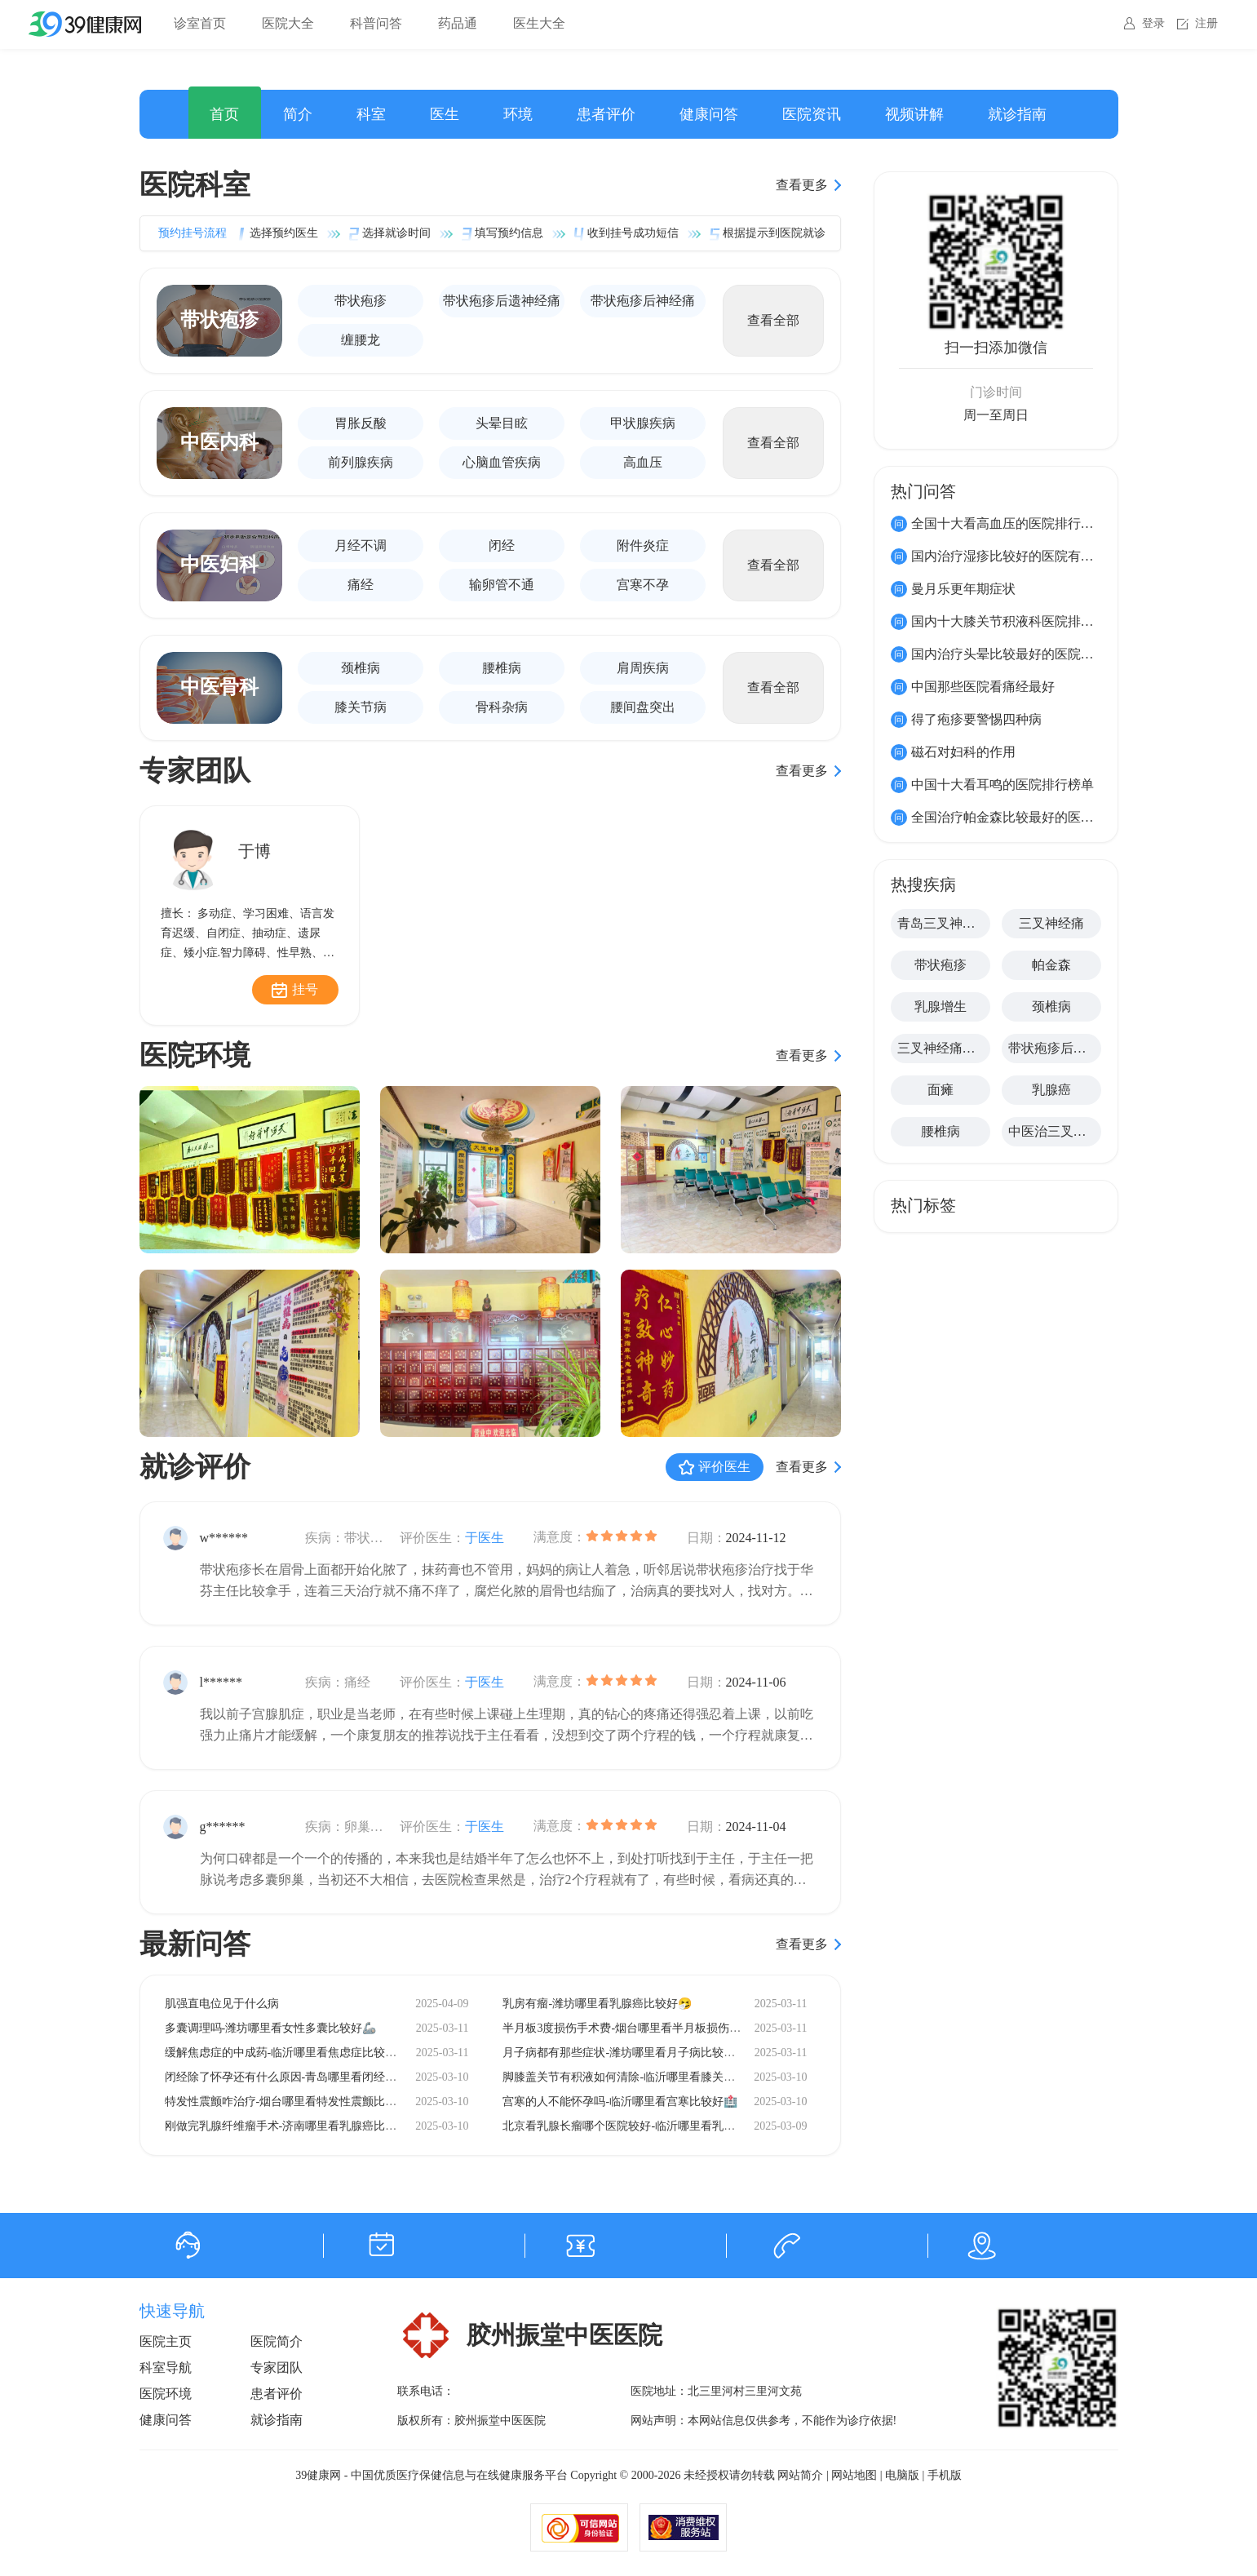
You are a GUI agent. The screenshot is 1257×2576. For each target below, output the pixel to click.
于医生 (484, 1538)
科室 (371, 114)
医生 (444, 114)
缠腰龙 (360, 340)
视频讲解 (914, 114)
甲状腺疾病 (642, 423)
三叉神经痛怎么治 (943, 1048)
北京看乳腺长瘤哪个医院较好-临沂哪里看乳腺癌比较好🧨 (648, 2126)
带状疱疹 (360, 301)
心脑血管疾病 (502, 462)
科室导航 (165, 2367)
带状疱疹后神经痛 (643, 301)
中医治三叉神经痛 (1054, 1131)
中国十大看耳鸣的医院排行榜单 (1002, 784)
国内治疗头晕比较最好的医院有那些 (1015, 654)
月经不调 (360, 545)
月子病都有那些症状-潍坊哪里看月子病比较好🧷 (625, 2052)
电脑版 (902, 2475)
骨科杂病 (502, 707)
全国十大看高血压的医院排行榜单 (1009, 523)
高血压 (642, 462)
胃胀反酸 (360, 423)
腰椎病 (501, 668)
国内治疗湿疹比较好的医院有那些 (1009, 556)
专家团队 (276, 2367)
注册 (1206, 23)
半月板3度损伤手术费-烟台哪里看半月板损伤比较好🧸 (639, 2028)
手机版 (944, 2475)
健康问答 (708, 114)
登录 (1153, 23)
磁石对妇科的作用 (963, 752)
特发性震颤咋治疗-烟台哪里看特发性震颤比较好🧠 (294, 2101)
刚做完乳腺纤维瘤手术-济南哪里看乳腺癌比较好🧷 (294, 2126)
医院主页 (165, 2341)
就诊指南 (1017, 114)
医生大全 (539, 23)
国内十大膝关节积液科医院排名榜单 (1015, 621)
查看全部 (773, 320)
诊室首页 (200, 23)
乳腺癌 (1051, 1090)
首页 (224, 114)
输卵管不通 (501, 585)
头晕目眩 (502, 423)
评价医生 (724, 1467)
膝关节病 (360, 707)
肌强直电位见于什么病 (222, 2003)
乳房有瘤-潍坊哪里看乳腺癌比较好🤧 (597, 2003)
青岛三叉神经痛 (943, 923)
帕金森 (1051, 965)
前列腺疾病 (360, 462)
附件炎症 (643, 545)
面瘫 (940, 1090)
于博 (254, 851)
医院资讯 (811, 114)
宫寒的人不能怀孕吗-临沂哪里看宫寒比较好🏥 (619, 2101)
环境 (518, 114)
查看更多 (802, 185)
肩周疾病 (643, 668)
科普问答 (376, 23)
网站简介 (800, 2475)
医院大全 (288, 23)
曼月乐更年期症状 (963, 589)
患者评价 (606, 114)
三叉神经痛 (1051, 923)
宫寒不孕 (643, 585)
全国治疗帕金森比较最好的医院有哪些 (1022, 817)
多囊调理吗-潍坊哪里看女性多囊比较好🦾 (271, 2028)
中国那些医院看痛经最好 (983, 687)
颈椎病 (360, 668)
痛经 (360, 585)
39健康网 (318, 2475)
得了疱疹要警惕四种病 (976, 719)
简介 (297, 114)
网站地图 (854, 2475)
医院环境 (165, 2394)
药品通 (457, 23)
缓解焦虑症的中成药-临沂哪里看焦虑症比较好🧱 (288, 2052)
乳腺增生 (940, 1006)
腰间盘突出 (642, 707)
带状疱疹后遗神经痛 (501, 301)
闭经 (502, 545)
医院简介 (276, 2341)
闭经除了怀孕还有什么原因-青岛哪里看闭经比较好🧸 (299, 2077)
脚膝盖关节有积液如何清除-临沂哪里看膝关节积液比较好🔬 (654, 2077)
